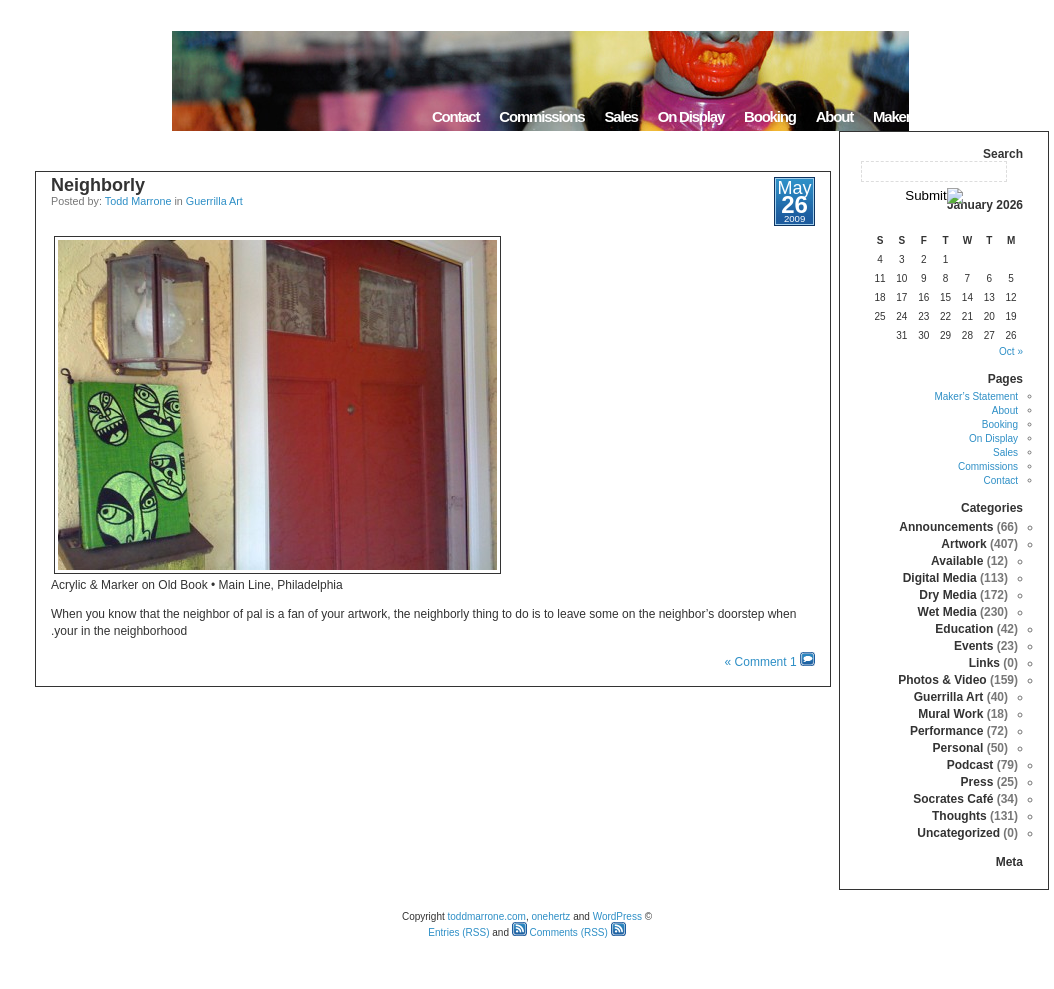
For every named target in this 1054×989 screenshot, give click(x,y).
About (834, 116)
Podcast (970, 765)
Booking (770, 116)
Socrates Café (953, 799)
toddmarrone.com (487, 916)
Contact (455, 116)
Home (1023, 116)
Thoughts (959, 816)
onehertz (550, 916)
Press (977, 782)
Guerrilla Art (214, 201)
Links (984, 663)
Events (973, 646)
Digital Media (940, 578)
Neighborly (98, 185)
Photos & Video (942, 680)
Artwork (963, 544)
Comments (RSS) (560, 932)
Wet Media (947, 612)
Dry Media (947, 595)
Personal (958, 748)
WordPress (617, 916)
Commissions (541, 116)
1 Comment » (761, 662)
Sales (620, 116)
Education (964, 629)
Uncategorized (958, 833)
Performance (946, 731)
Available (957, 561)
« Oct (1011, 351)
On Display (691, 116)
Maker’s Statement (929, 116)
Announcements (946, 527)
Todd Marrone (138, 201)
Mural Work (950, 714)
